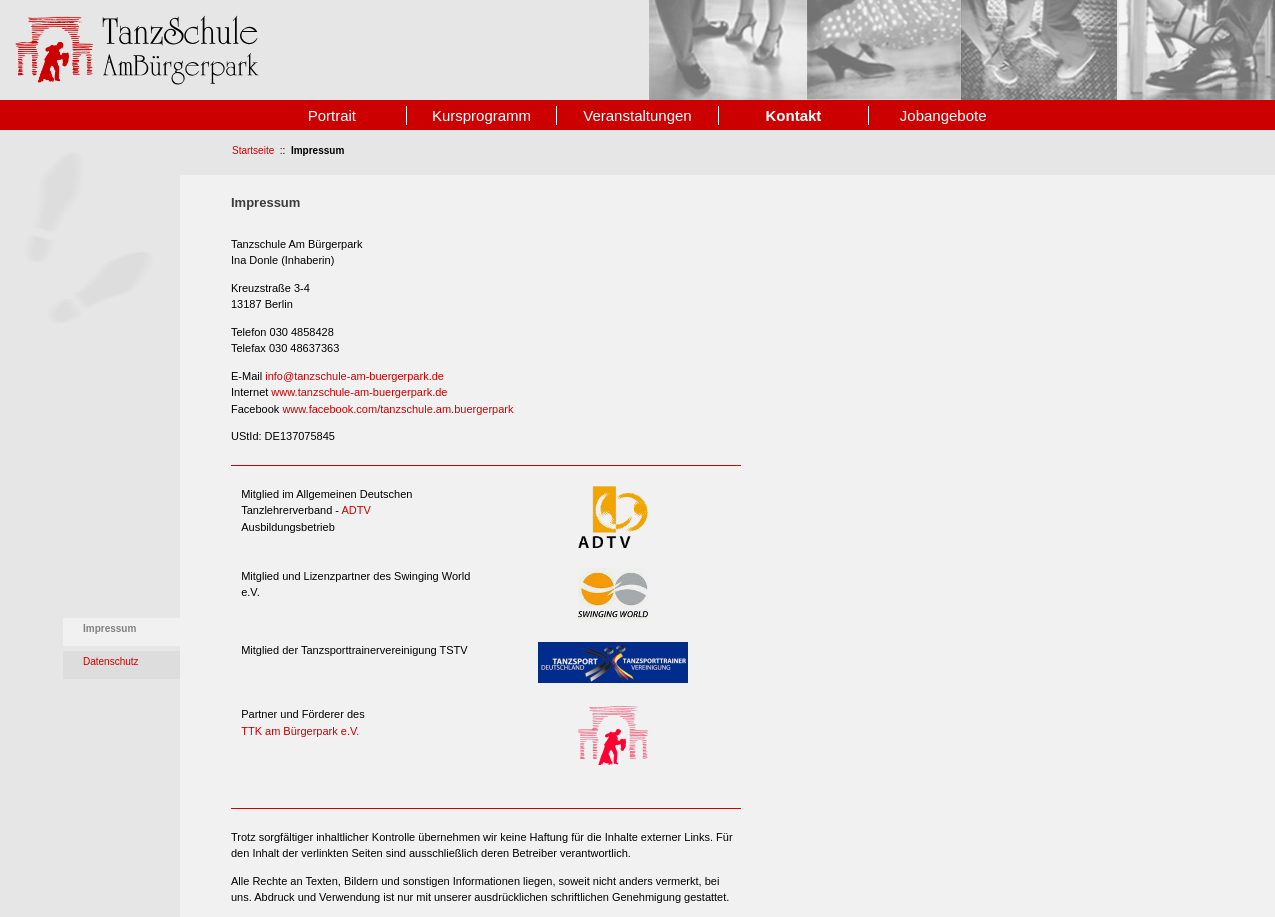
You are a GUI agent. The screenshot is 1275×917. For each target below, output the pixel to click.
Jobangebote (943, 115)
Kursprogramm (481, 115)
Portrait (332, 115)
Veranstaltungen (637, 115)
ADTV (355, 510)
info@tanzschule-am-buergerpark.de (354, 376)
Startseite (253, 150)
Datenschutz (111, 661)
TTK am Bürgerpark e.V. (300, 731)
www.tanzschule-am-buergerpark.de (359, 392)
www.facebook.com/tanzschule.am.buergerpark (397, 409)
